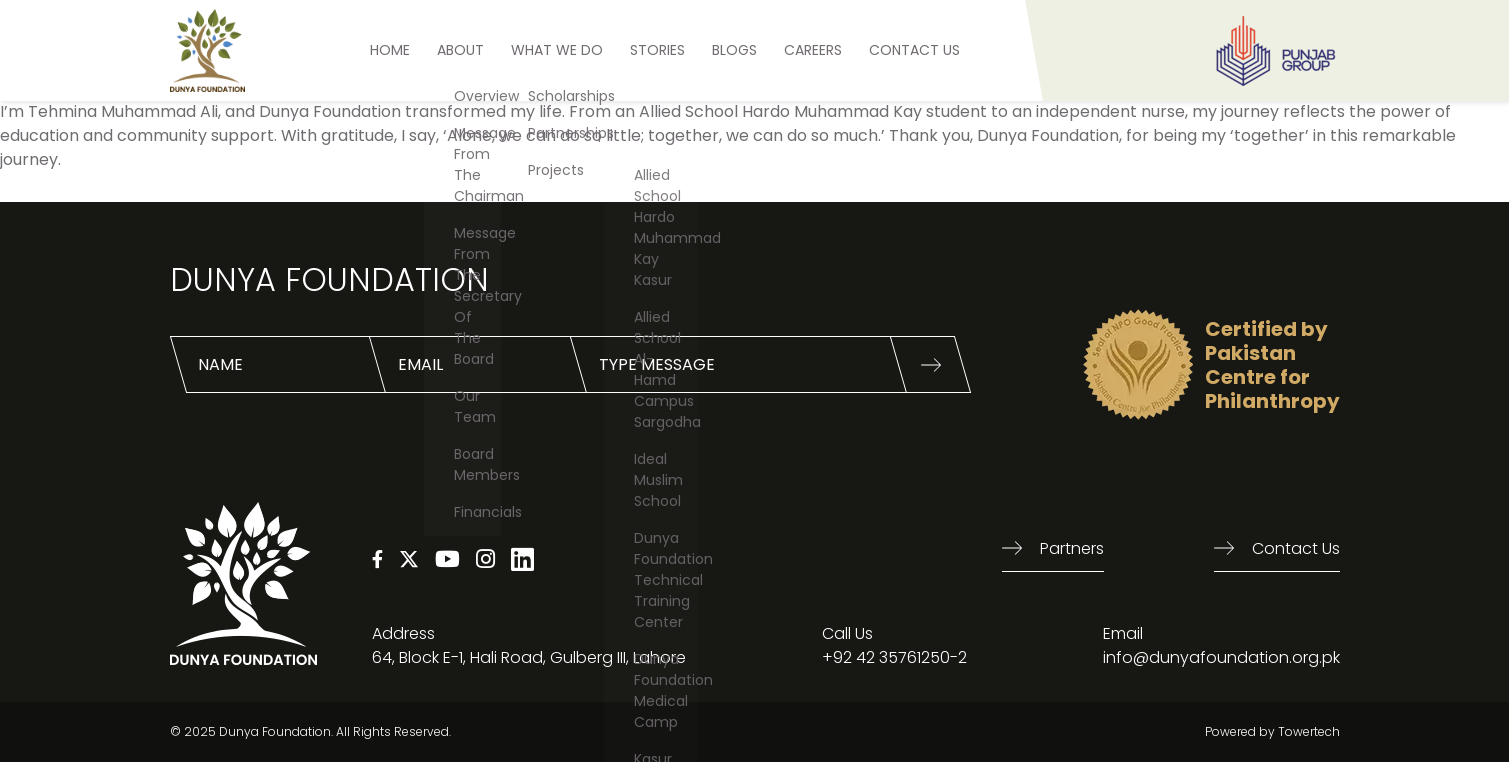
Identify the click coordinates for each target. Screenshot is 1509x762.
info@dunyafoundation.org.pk (1221, 657)
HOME (390, 50)
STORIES (657, 50)
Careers (813, 50)
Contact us (1296, 548)
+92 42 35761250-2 (894, 657)
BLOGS (734, 50)
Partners (1072, 548)
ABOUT (460, 50)
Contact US (914, 50)
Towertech (1309, 731)
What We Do (557, 50)
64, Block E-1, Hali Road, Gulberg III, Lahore (529, 657)
